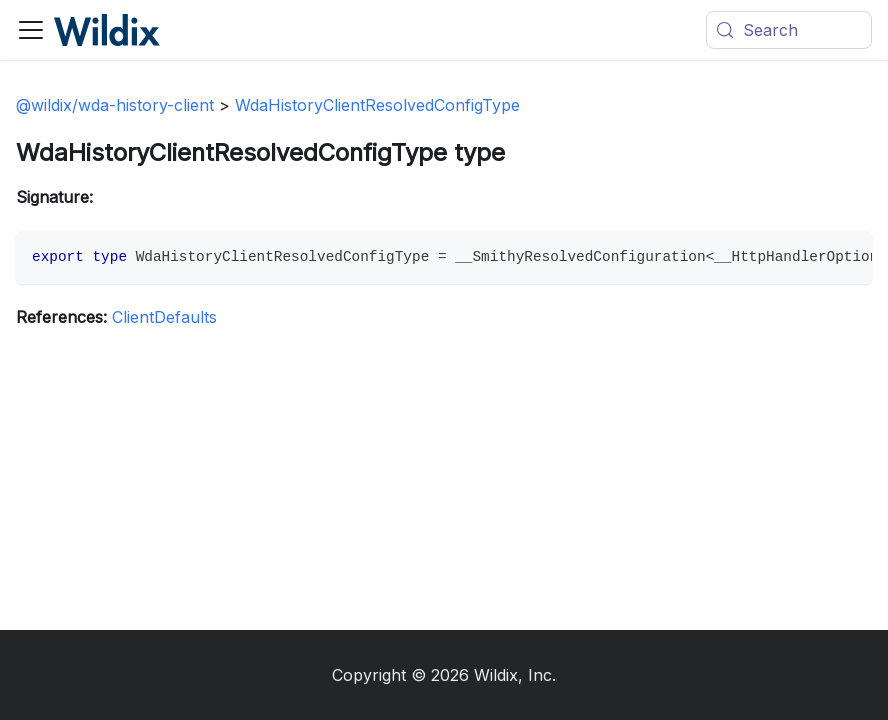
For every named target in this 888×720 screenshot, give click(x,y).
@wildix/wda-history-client (115, 105)
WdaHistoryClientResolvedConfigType (377, 105)
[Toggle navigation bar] (31, 30)
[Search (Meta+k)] (789, 30)
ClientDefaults (164, 317)
